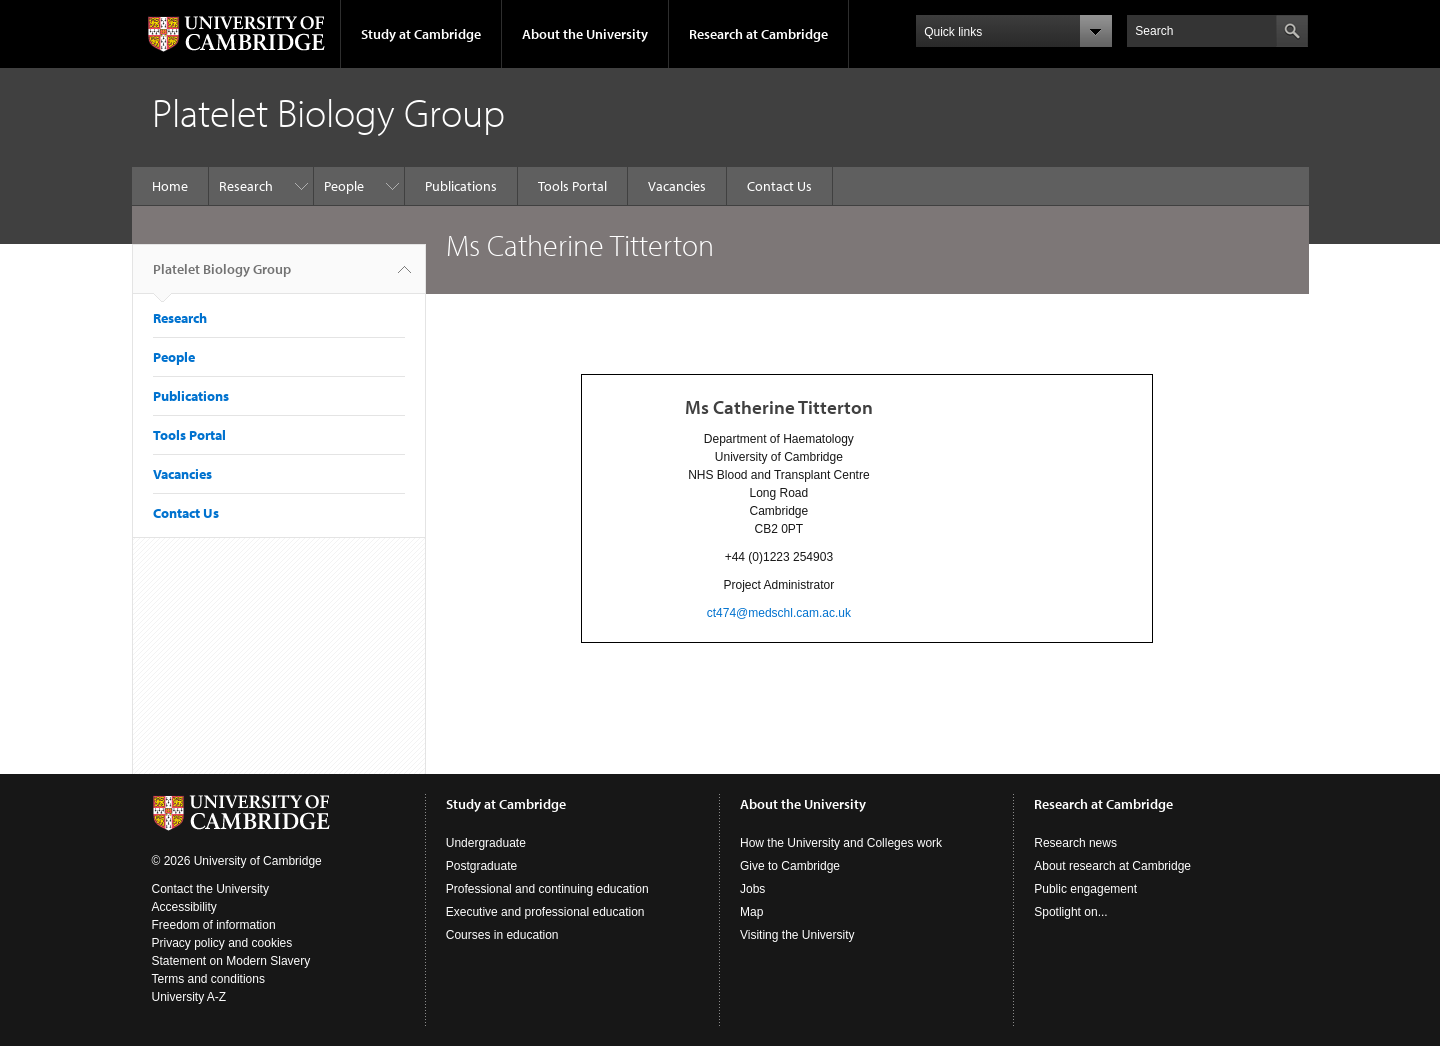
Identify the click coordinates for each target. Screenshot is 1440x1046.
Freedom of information (214, 925)
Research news (1075, 843)
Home (170, 186)
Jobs (752, 889)
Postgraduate (481, 866)
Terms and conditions (208, 979)
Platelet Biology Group (222, 277)
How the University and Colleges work (841, 843)
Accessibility (184, 907)
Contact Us (779, 186)
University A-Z (189, 997)
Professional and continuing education (547, 889)
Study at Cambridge (421, 34)
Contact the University (210, 889)
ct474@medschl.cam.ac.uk (779, 613)
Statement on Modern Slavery (231, 961)
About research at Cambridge (1112, 866)
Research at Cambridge (758, 34)
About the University (585, 34)
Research (246, 186)
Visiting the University (797, 935)
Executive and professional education (545, 912)
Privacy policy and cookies (222, 943)
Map (751, 912)
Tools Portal (572, 186)
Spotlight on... (1070, 912)
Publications (461, 186)
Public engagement (1085, 889)
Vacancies (677, 186)
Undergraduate (486, 843)
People (344, 186)
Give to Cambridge (790, 866)
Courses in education (502, 935)
